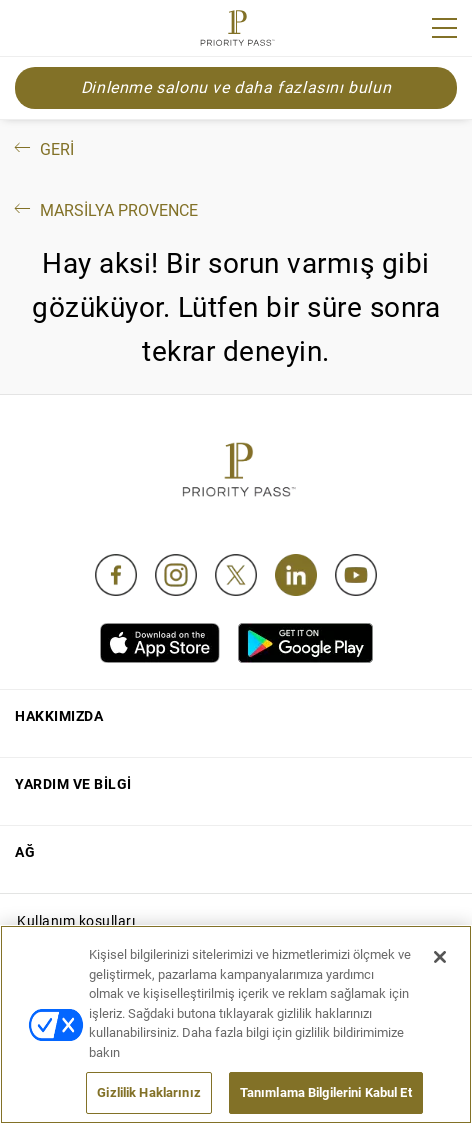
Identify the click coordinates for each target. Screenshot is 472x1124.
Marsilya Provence (104, 210)
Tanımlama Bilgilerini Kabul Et (326, 1092)
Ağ (25, 852)
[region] (236, 1024)
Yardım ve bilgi (73, 784)
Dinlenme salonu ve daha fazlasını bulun (236, 87)
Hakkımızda (59, 716)
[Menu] (444, 28)
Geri (42, 149)
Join (28, 31)
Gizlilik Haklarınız (148, 1092)
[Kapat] (440, 957)
